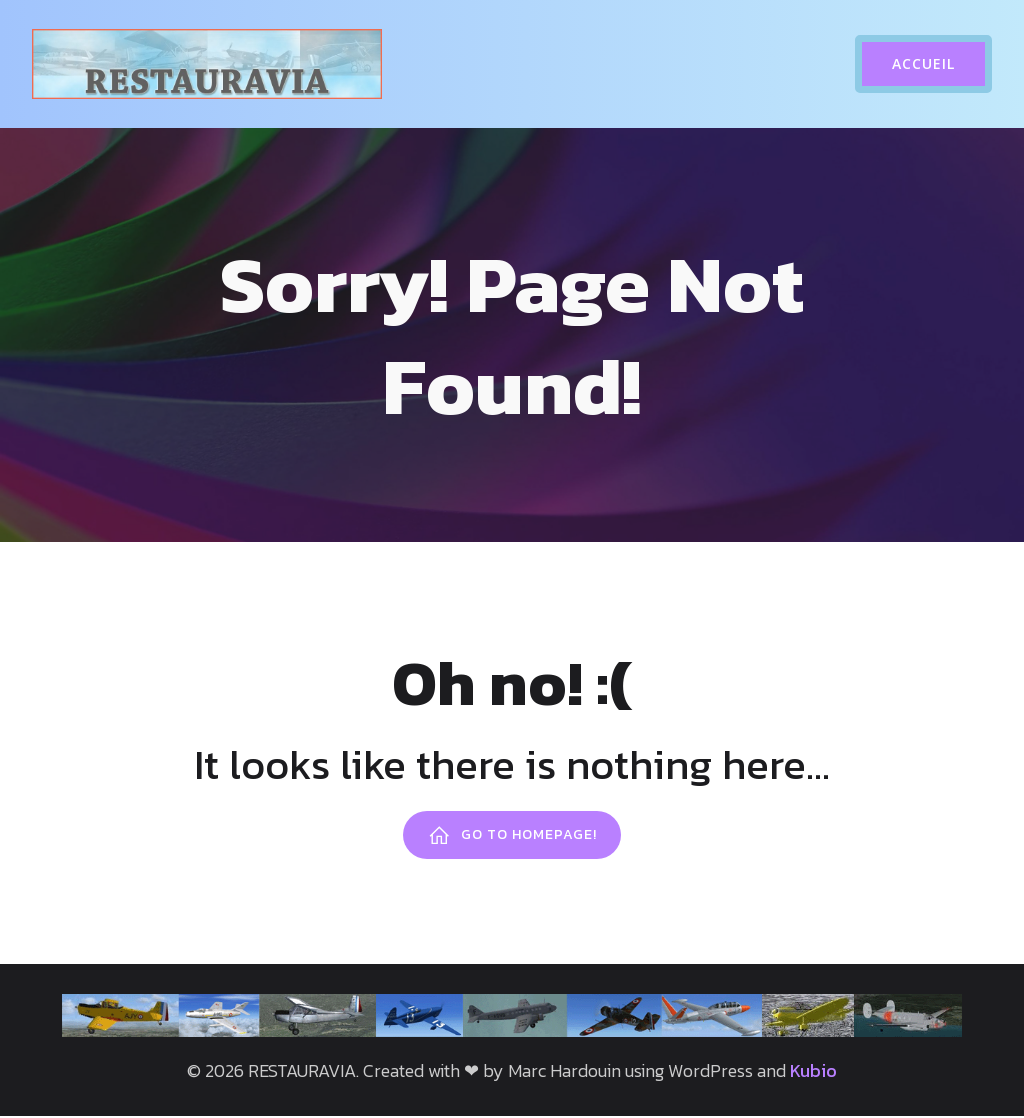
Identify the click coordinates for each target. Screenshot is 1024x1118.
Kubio (813, 1072)
